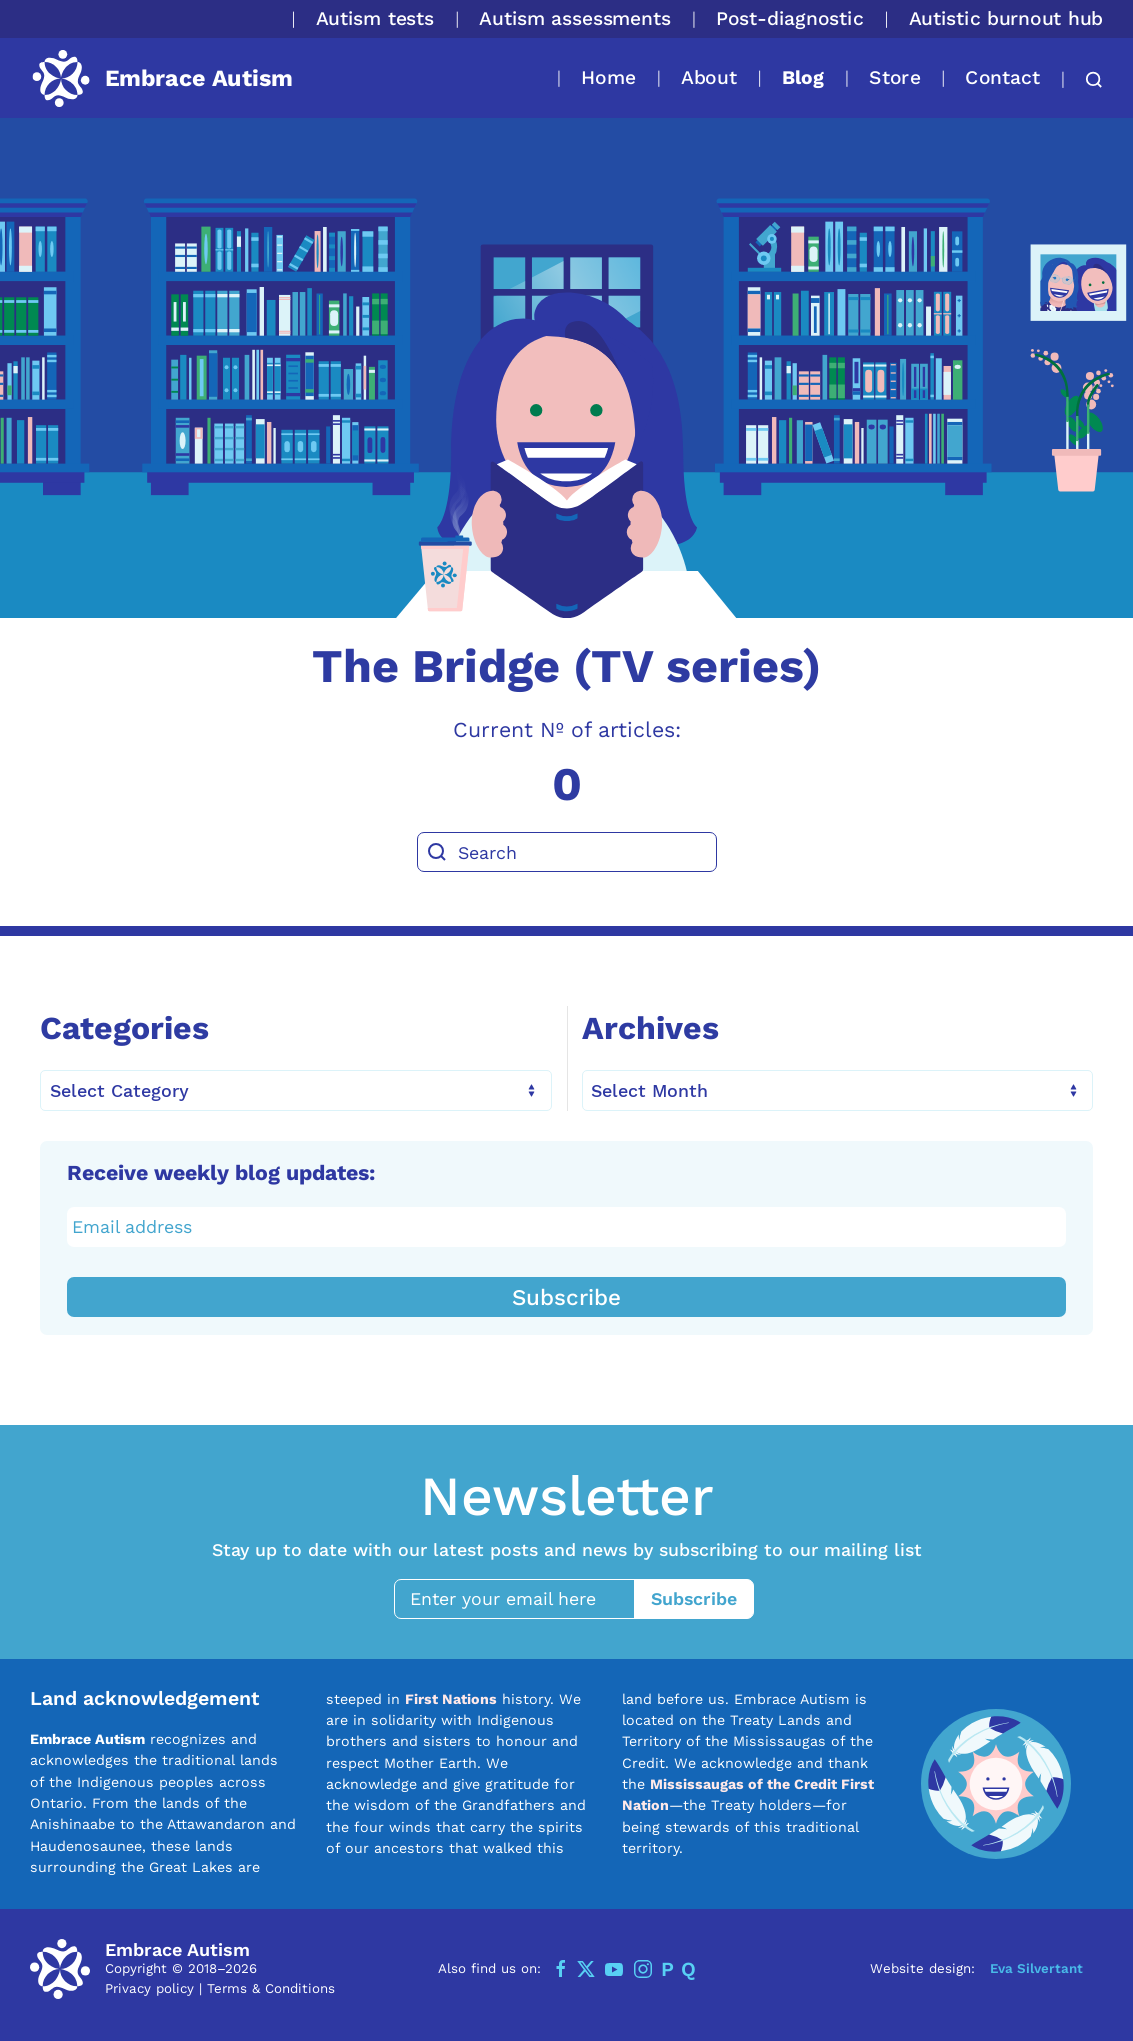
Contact (1002, 77)
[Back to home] (161, 78)
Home (608, 77)
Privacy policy (149, 1987)
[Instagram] (643, 1968)
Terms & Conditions (271, 1987)
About (709, 77)
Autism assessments (575, 18)
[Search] (567, 852)
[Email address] (567, 1226)
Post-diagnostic (790, 18)
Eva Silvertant (1036, 1967)
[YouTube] (614, 1968)
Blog (803, 77)
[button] (1083, 80)
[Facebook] (561, 1968)
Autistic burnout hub (1006, 18)
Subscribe (566, 1296)
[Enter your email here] (524, 1598)
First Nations (451, 1698)
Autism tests (375, 18)
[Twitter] (586, 1968)
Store (894, 77)
